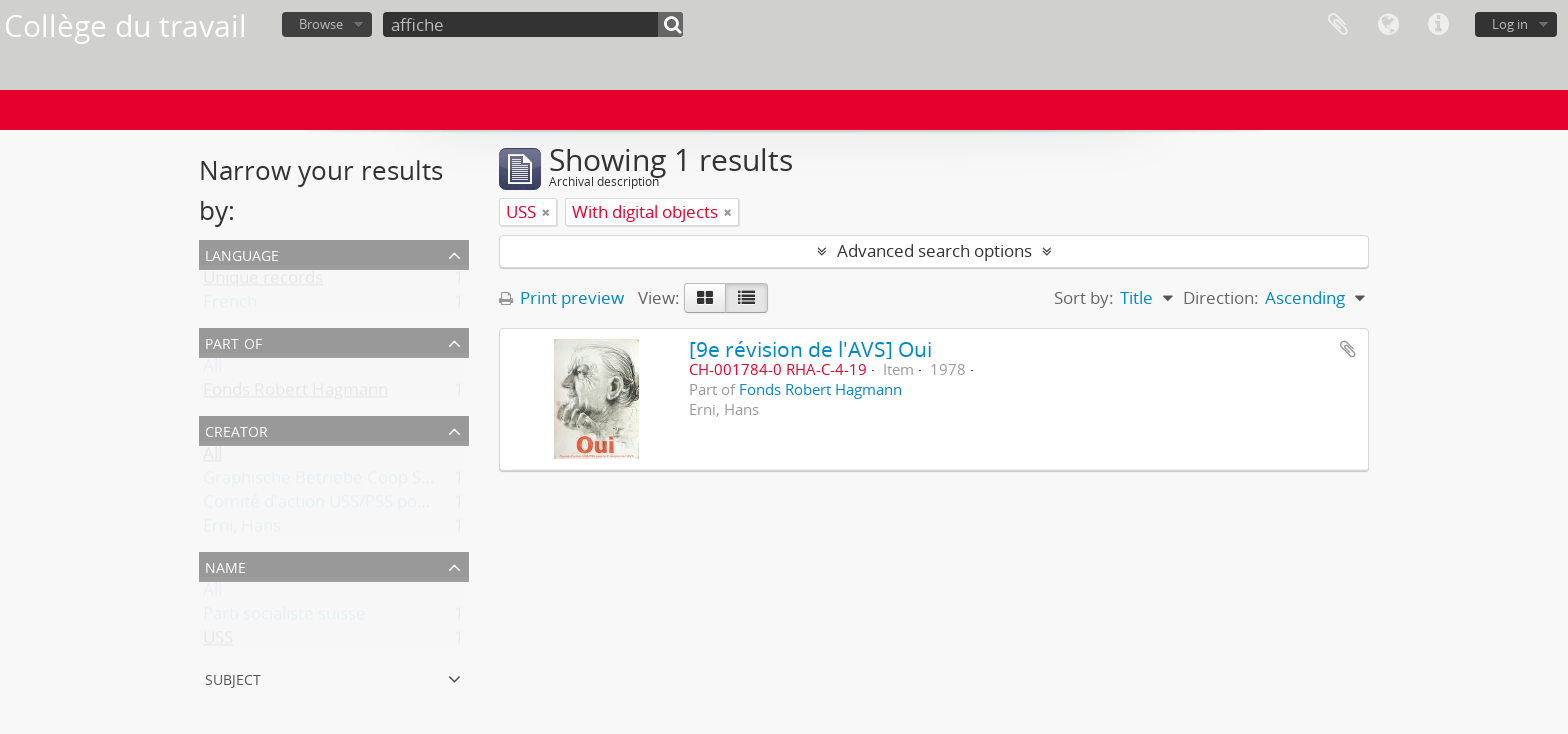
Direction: (1221, 297)
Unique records (263, 281)
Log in (1510, 24)
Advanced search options (934, 250)
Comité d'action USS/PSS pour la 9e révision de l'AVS (405, 505)
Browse (321, 24)
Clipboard (1338, 25)
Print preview (561, 297)
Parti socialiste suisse (284, 617)
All (212, 369)
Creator (236, 429)
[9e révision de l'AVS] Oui (810, 348)
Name (225, 565)
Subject (233, 677)
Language (1388, 25)
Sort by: (1084, 297)
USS (218, 641)
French (230, 305)
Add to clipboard (1348, 349)
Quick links (1438, 25)
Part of (233, 341)
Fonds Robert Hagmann (295, 393)
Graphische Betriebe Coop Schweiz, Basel (363, 481)
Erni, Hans (242, 529)
